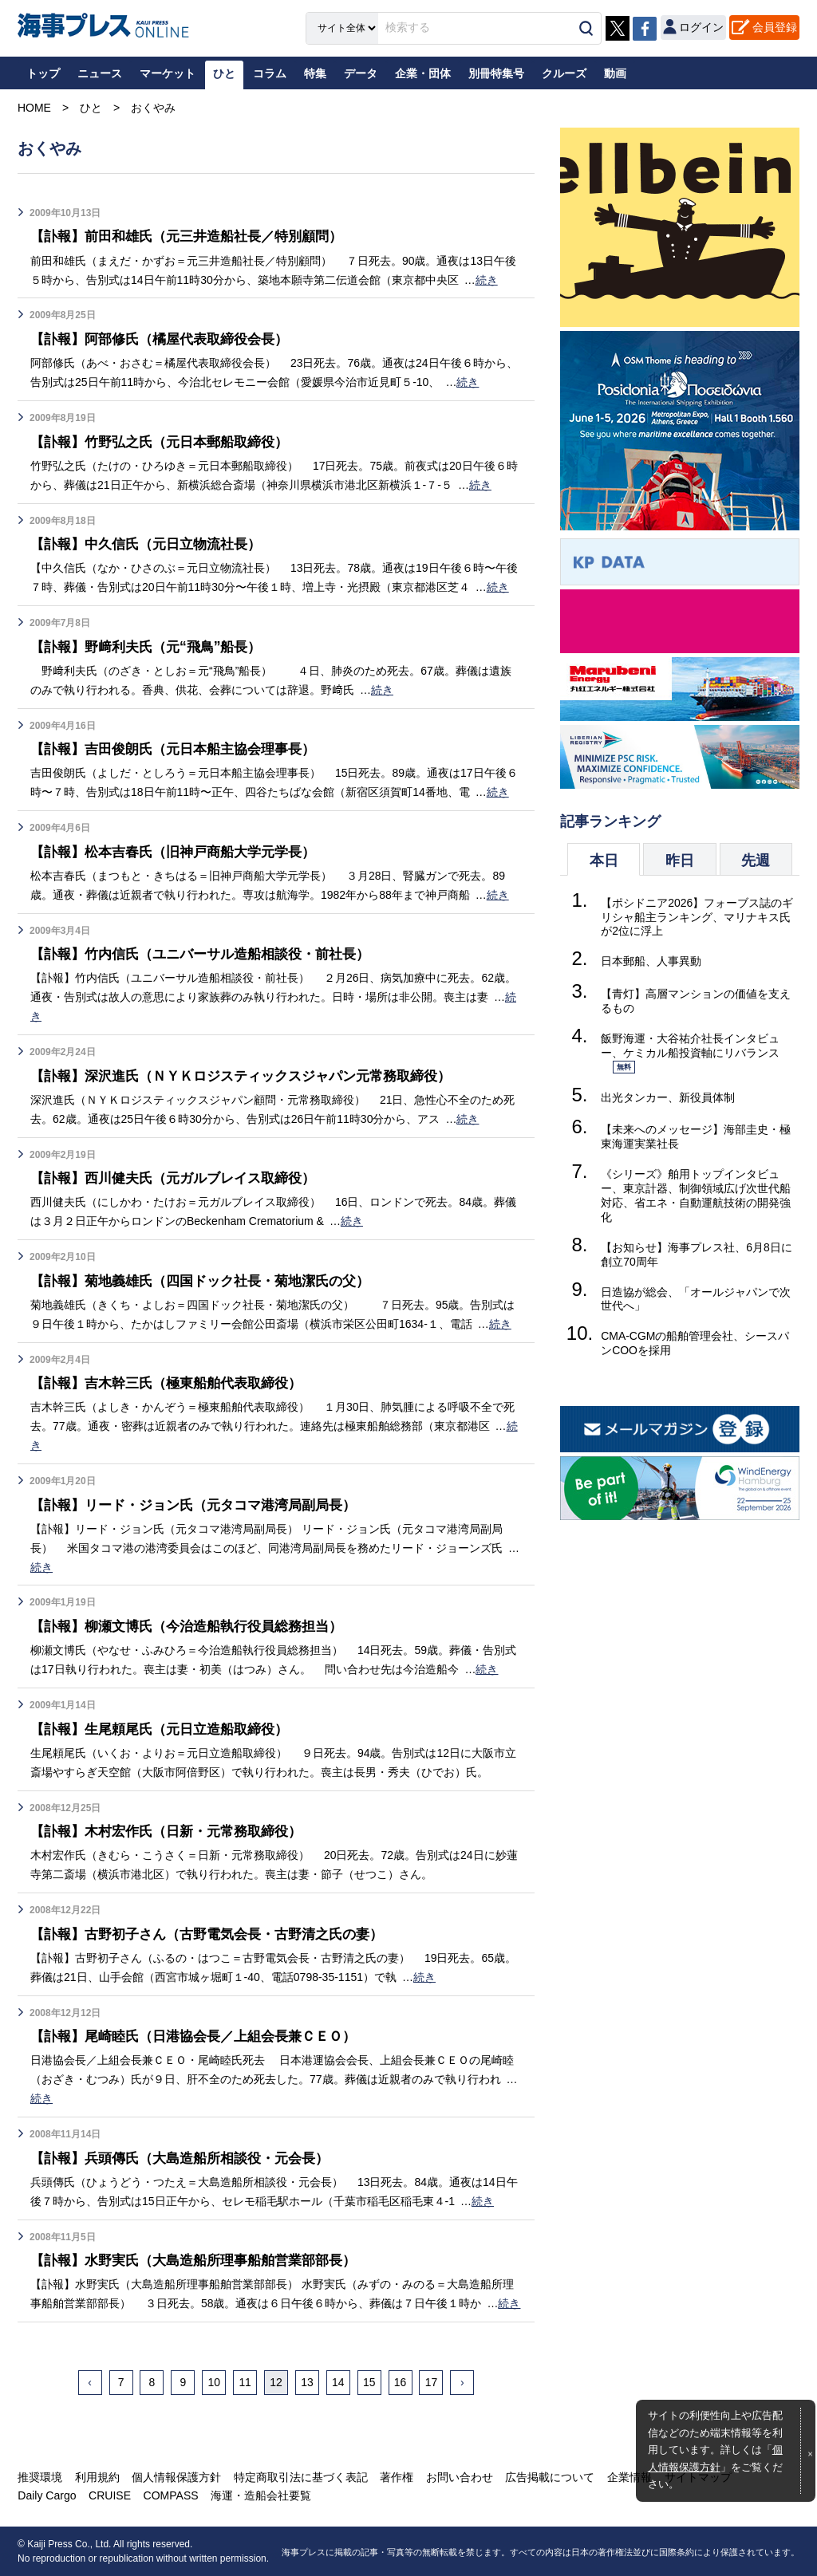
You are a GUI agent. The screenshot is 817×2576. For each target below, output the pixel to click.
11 (245, 2382)
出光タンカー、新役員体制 (668, 1097)
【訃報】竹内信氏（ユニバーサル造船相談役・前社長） (209, 954)
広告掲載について (547, 2477)
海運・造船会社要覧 (259, 2496)
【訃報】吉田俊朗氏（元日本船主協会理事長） (181, 749)
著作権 (395, 2477)
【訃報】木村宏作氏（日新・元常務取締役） (174, 1831)
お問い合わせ (457, 2477)
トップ (43, 73)
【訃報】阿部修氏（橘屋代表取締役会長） (166, 339)
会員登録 (774, 27)
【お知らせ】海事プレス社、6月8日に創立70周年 (696, 1254)
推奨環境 (40, 2477)
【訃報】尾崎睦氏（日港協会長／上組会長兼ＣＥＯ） (202, 2036)
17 (431, 2382)
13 (307, 2382)
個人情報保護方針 (175, 2477)
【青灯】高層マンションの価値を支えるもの (696, 1000)
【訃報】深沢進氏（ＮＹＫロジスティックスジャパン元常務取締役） (253, 1076)
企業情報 (626, 2477)
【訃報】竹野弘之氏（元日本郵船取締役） (166, 442)
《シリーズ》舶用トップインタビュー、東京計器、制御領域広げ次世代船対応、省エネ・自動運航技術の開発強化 (696, 1195)
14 (338, 2382)
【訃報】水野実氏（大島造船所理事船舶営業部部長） (202, 2260)
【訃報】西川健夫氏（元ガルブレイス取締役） (181, 1178)
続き (487, 280)
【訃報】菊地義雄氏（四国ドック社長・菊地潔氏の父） (209, 1281)
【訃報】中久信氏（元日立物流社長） (152, 544)
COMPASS (169, 2496)
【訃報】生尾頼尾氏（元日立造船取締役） (166, 1729)
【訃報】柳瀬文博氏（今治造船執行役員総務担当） (195, 1626)
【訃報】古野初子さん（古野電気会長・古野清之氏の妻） (217, 1934)
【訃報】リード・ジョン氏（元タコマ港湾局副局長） (202, 1505)
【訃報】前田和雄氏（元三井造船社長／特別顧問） (195, 236)
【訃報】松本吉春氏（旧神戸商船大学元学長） (181, 852)
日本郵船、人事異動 (651, 961)
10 (213, 2382)
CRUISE (109, 2496)
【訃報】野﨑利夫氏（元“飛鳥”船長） (152, 647)
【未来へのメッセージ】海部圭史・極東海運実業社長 (696, 1136)
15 (369, 2382)
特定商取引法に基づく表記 (299, 2477)
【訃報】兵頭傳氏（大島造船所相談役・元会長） (188, 2158)
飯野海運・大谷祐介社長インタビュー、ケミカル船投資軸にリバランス (690, 1053)
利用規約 (96, 2477)
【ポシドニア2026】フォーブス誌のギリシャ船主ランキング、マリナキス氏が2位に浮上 (697, 917)
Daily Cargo (47, 2496)
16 (400, 2382)
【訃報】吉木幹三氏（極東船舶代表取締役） (174, 1383)
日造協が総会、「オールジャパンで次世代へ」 (696, 1299)
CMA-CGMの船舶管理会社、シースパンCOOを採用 (695, 1343)
